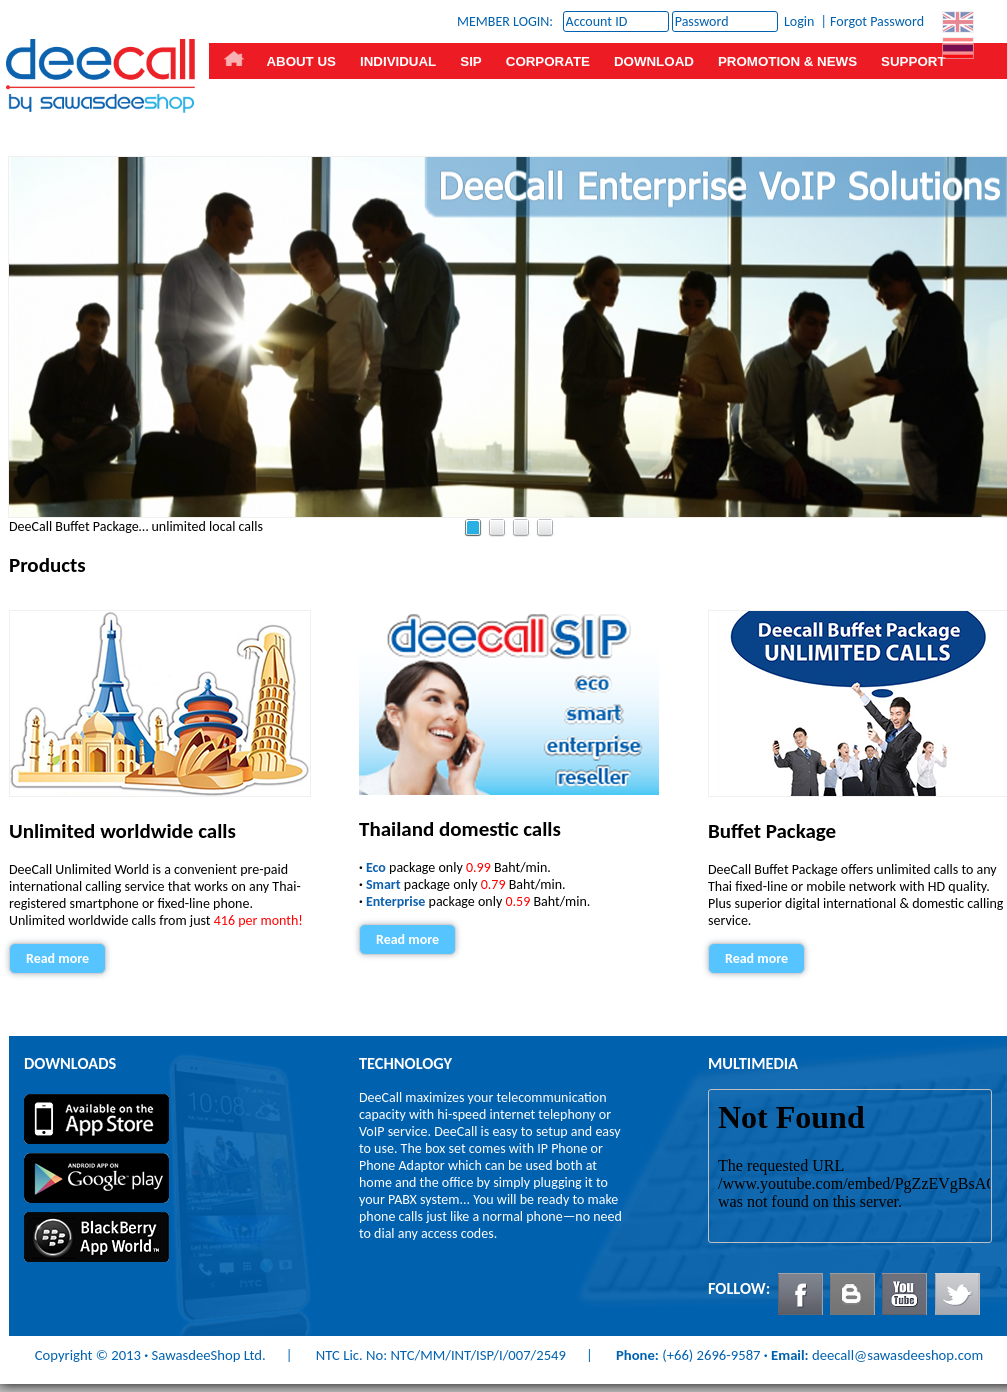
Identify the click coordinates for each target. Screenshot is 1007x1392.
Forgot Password (877, 21)
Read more (57, 958)
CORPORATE (548, 61)
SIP (470, 61)
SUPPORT (913, 61)
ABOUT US (301, 61)
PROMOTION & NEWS (787, 61)
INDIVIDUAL (398, 61)
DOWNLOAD (654, 61)
